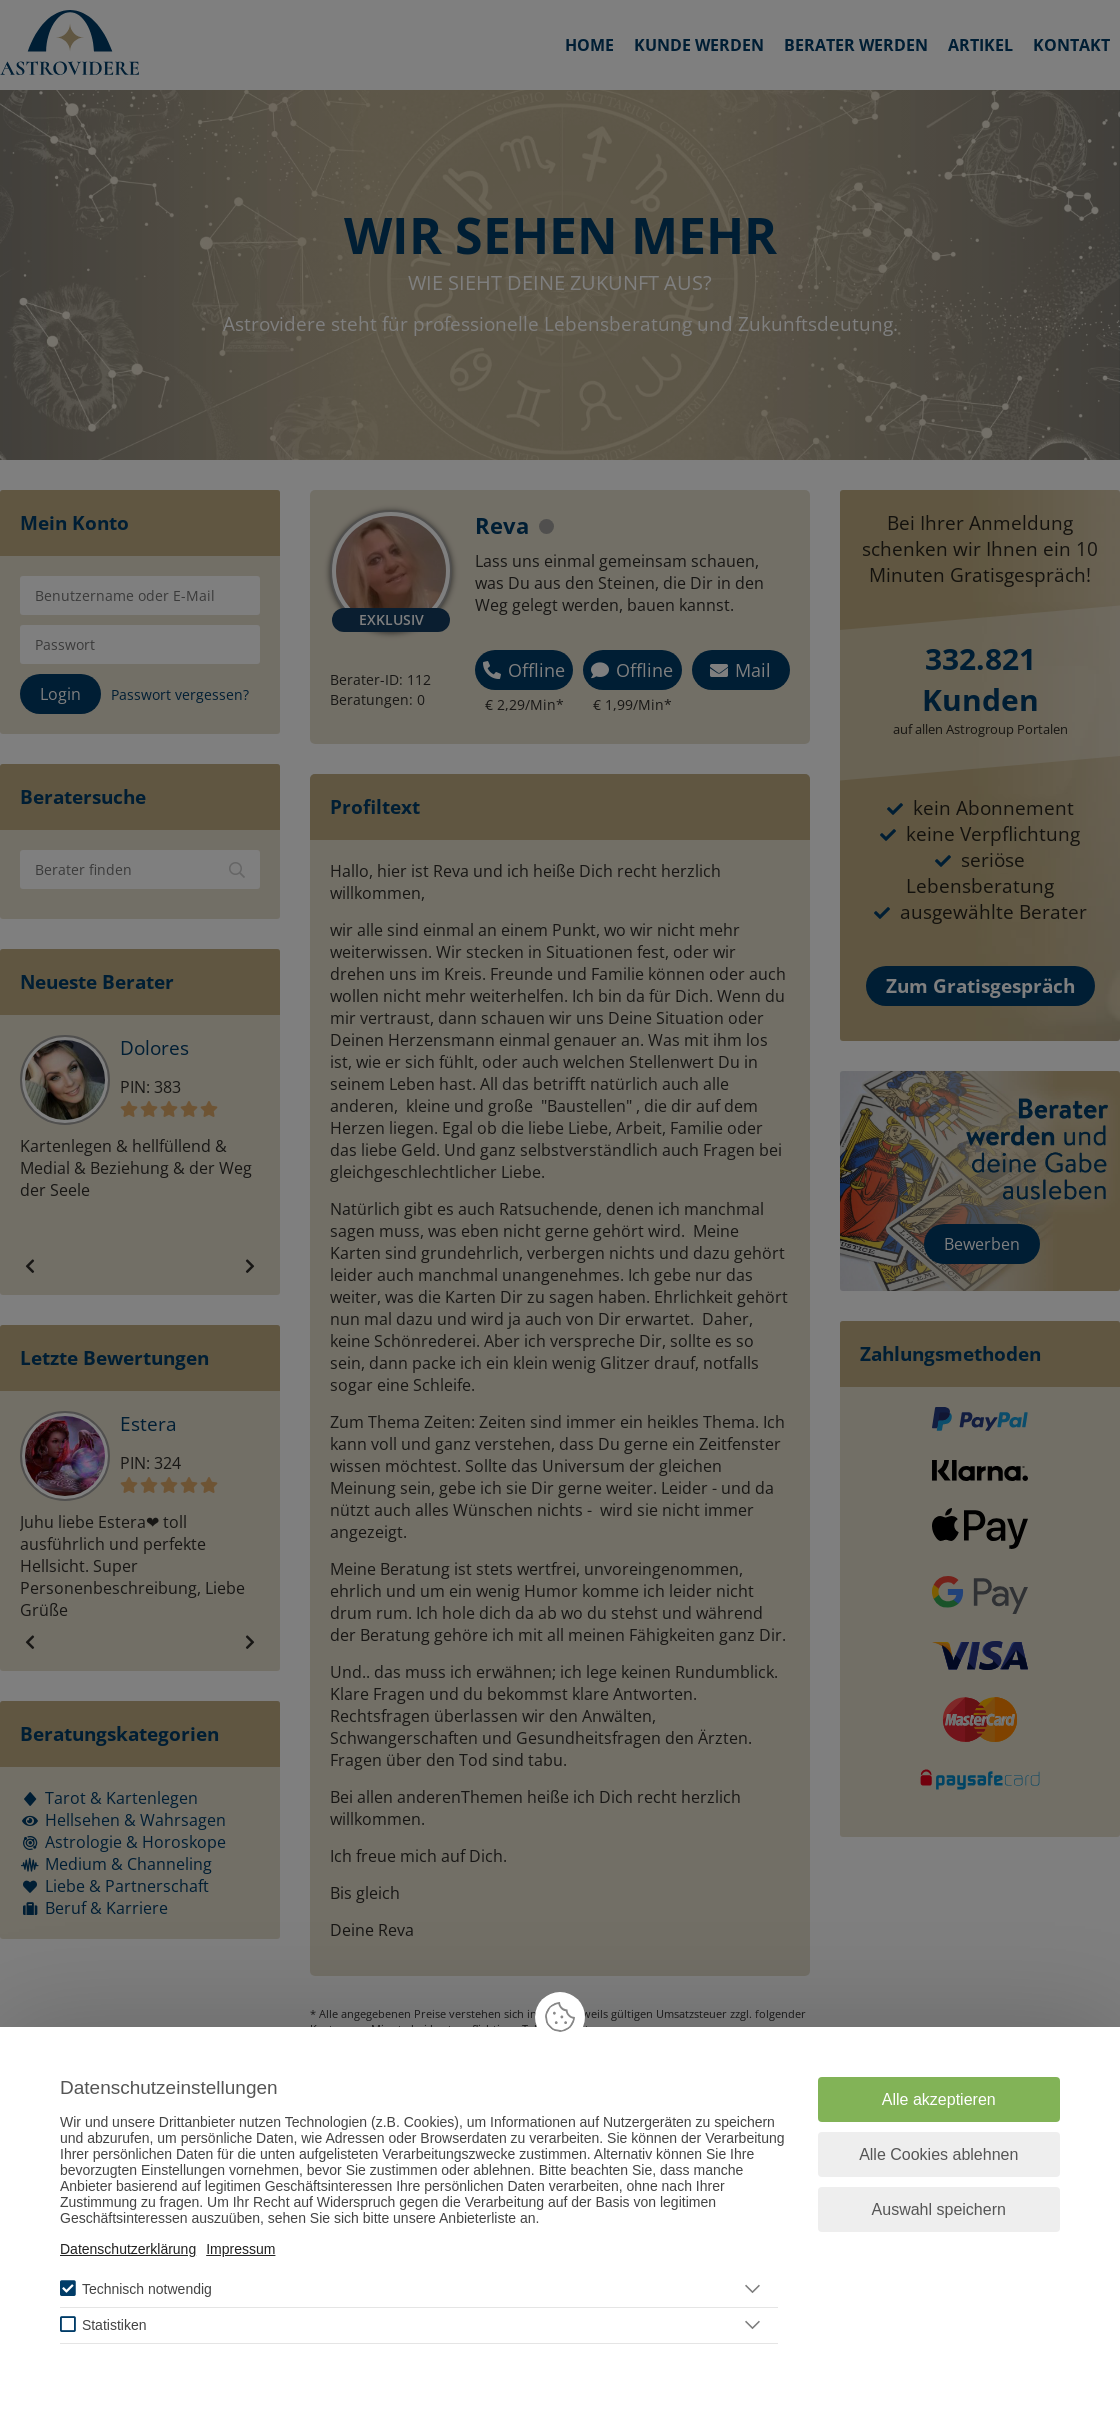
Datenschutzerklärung (128, 2249)
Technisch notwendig (147, 2289)
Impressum (240, 2249)
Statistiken (114, 2325)
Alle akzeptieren (939, 2099)
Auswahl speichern (939, 2209)
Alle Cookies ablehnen (938, 2154)
